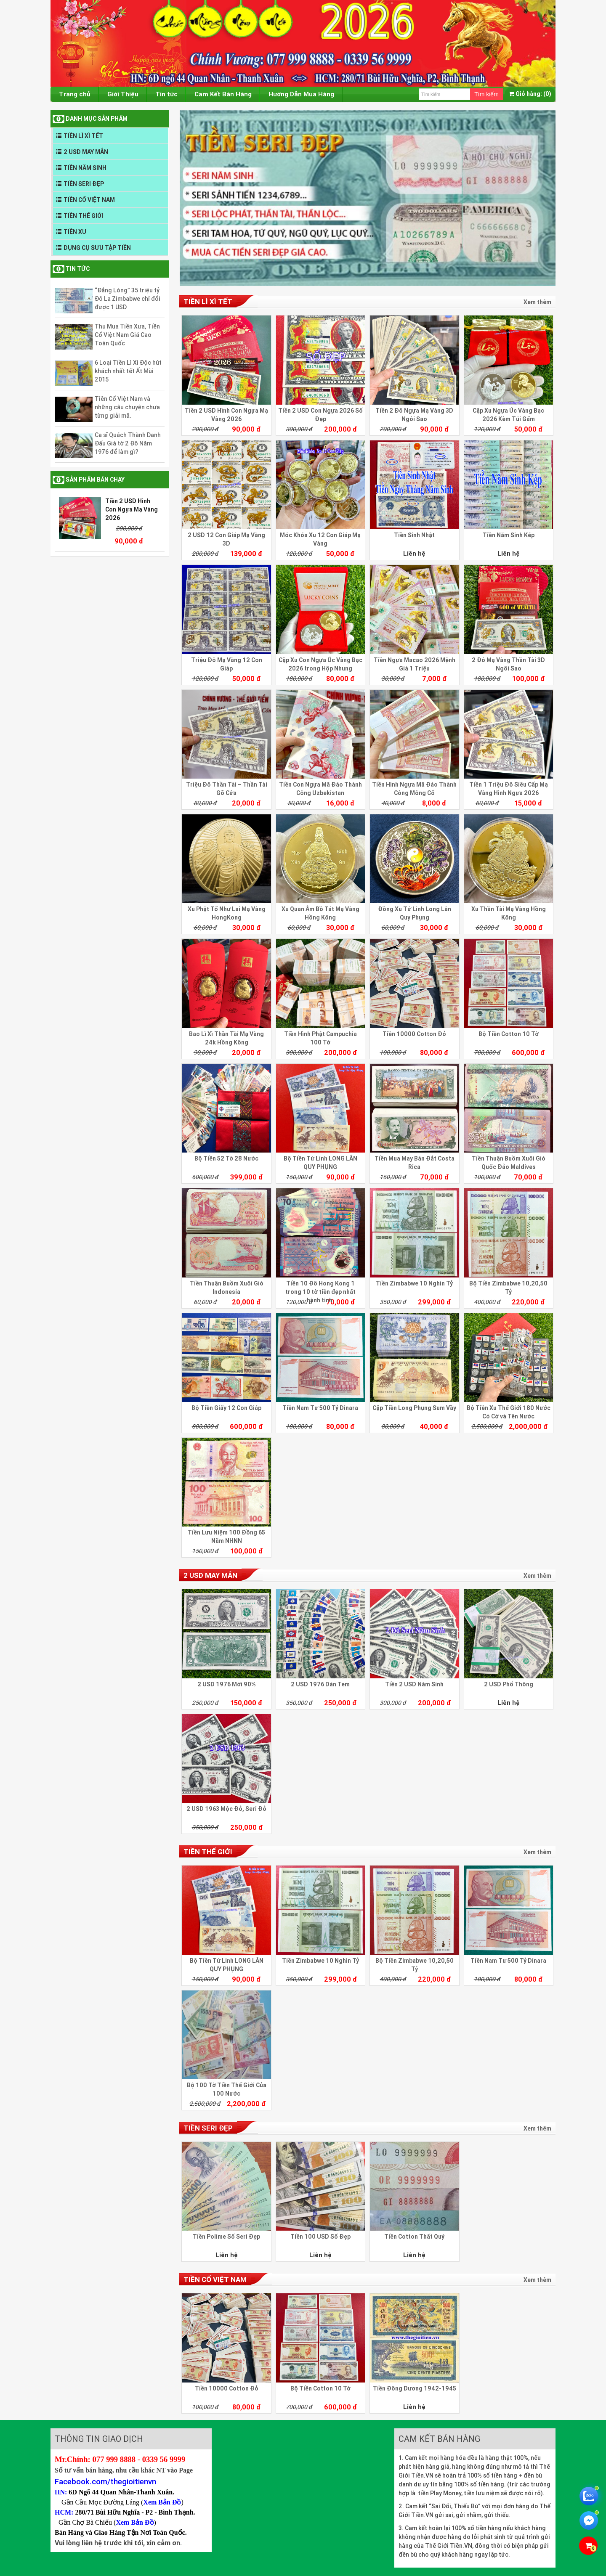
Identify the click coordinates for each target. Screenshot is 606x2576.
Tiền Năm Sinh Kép (508, 535)
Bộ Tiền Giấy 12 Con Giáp (226, 1408)
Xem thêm (537, 302)
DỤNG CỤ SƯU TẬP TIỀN (97, 248)
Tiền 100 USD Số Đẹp (320, 2236)
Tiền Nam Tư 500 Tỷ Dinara (320, 1408)
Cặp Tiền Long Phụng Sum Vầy (414, 1408)
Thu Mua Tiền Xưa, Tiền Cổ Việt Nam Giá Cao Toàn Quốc (127, 335)
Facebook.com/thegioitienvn (105, 2481)
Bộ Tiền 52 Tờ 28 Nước (226, 1158)
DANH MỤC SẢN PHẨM (97, 118)
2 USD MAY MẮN (86, 152)
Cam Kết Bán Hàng (223, 94)
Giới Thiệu (122, 94)
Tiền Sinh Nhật (414, 535)
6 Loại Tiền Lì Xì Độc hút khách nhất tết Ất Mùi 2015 (128, 371)
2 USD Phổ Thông (508, 1684)
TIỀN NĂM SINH (85, 168)
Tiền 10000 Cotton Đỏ (414, 1034)
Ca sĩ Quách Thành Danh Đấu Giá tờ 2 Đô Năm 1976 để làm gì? (128, 443)
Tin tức (166, 94)
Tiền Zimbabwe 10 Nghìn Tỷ (414, 1283)
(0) (530, 94)
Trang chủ (74, 94)
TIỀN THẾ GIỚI (83, 216)
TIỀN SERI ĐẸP (84, 184)
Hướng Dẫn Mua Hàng (301, 94)
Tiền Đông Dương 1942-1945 (414, 2388)
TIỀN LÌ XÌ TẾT (83, 136)
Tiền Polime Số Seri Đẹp (226, 2236)
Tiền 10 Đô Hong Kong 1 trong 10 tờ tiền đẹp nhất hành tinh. (320, 1292)
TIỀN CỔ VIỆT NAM (89, 200)
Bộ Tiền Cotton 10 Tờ (508, 1034)
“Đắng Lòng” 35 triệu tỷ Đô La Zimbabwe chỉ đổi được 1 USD (127, 298)
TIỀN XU (75, 232)
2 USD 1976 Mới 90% (226, 1684)
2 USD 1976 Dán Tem (320, 1684)
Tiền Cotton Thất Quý (414, 2236)
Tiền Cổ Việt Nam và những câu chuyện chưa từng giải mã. (127, 407)
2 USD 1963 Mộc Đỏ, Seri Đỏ (226, 1809)
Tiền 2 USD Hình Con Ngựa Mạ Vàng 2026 (131, 509)
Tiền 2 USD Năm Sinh (414, 1684)
